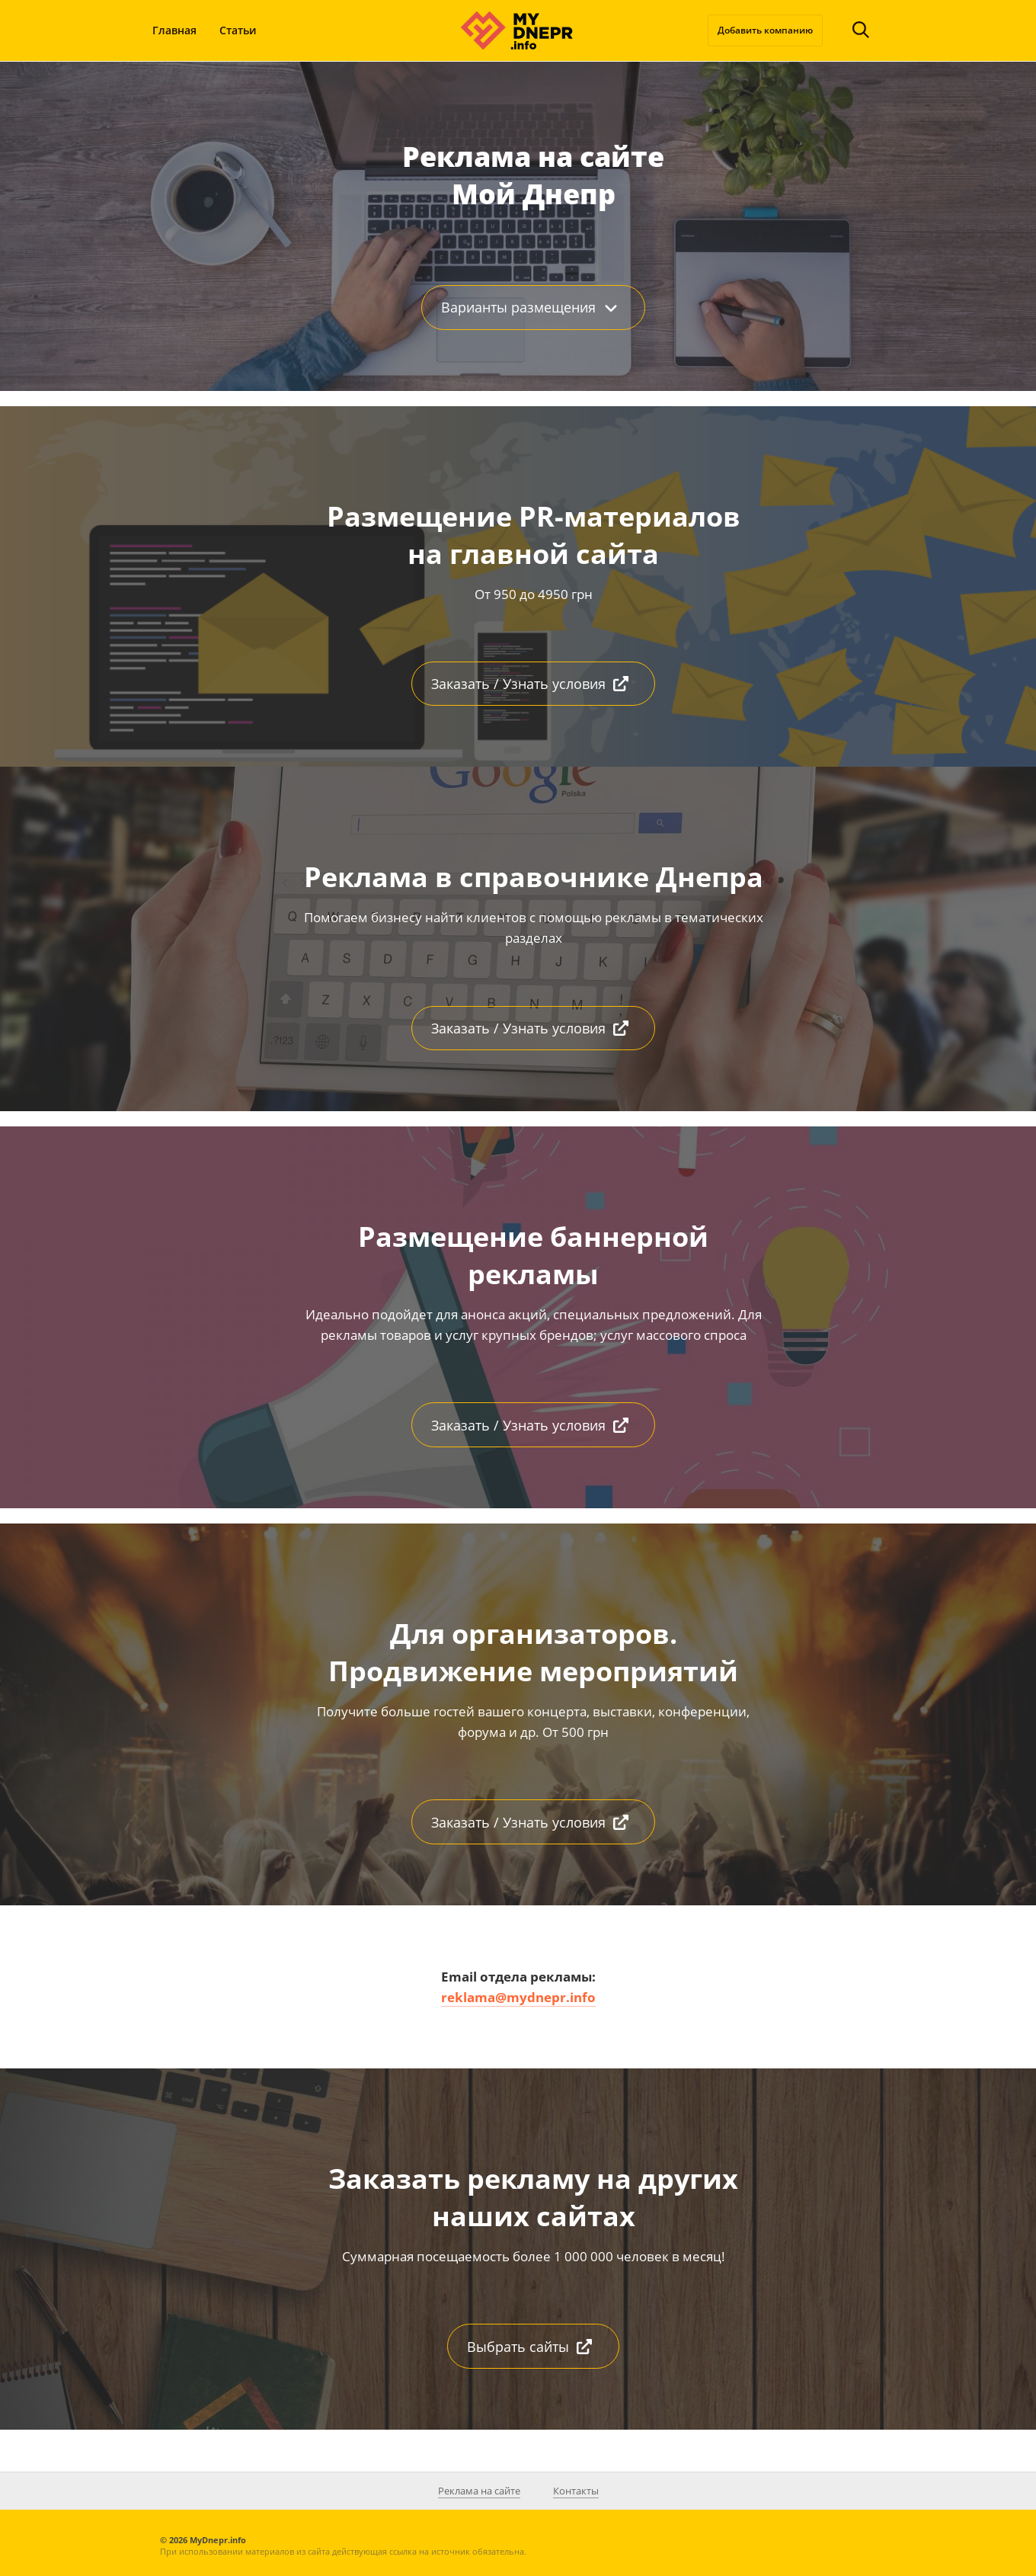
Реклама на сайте (479, 2491)
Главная (174, 30)
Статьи (238, 30)
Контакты (576, 2491)
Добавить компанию (765, 30)
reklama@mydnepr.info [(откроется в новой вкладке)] (518, 1997)
